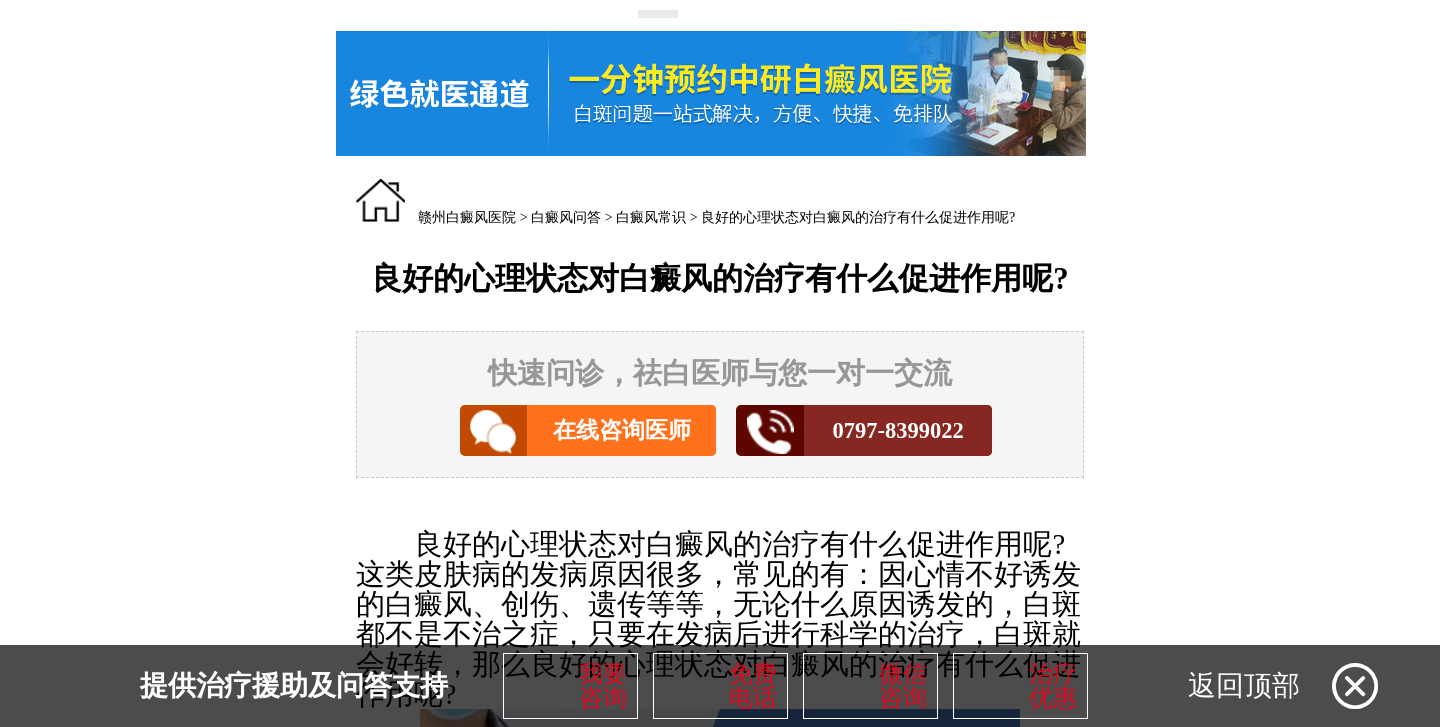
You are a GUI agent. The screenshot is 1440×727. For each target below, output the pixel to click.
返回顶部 (1244, 685)
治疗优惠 (1053, 686)
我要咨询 (603, 686)
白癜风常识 (651, 217)
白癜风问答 (566, 217)
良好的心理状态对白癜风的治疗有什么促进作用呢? (858, 217)
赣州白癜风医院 (467, 217)
